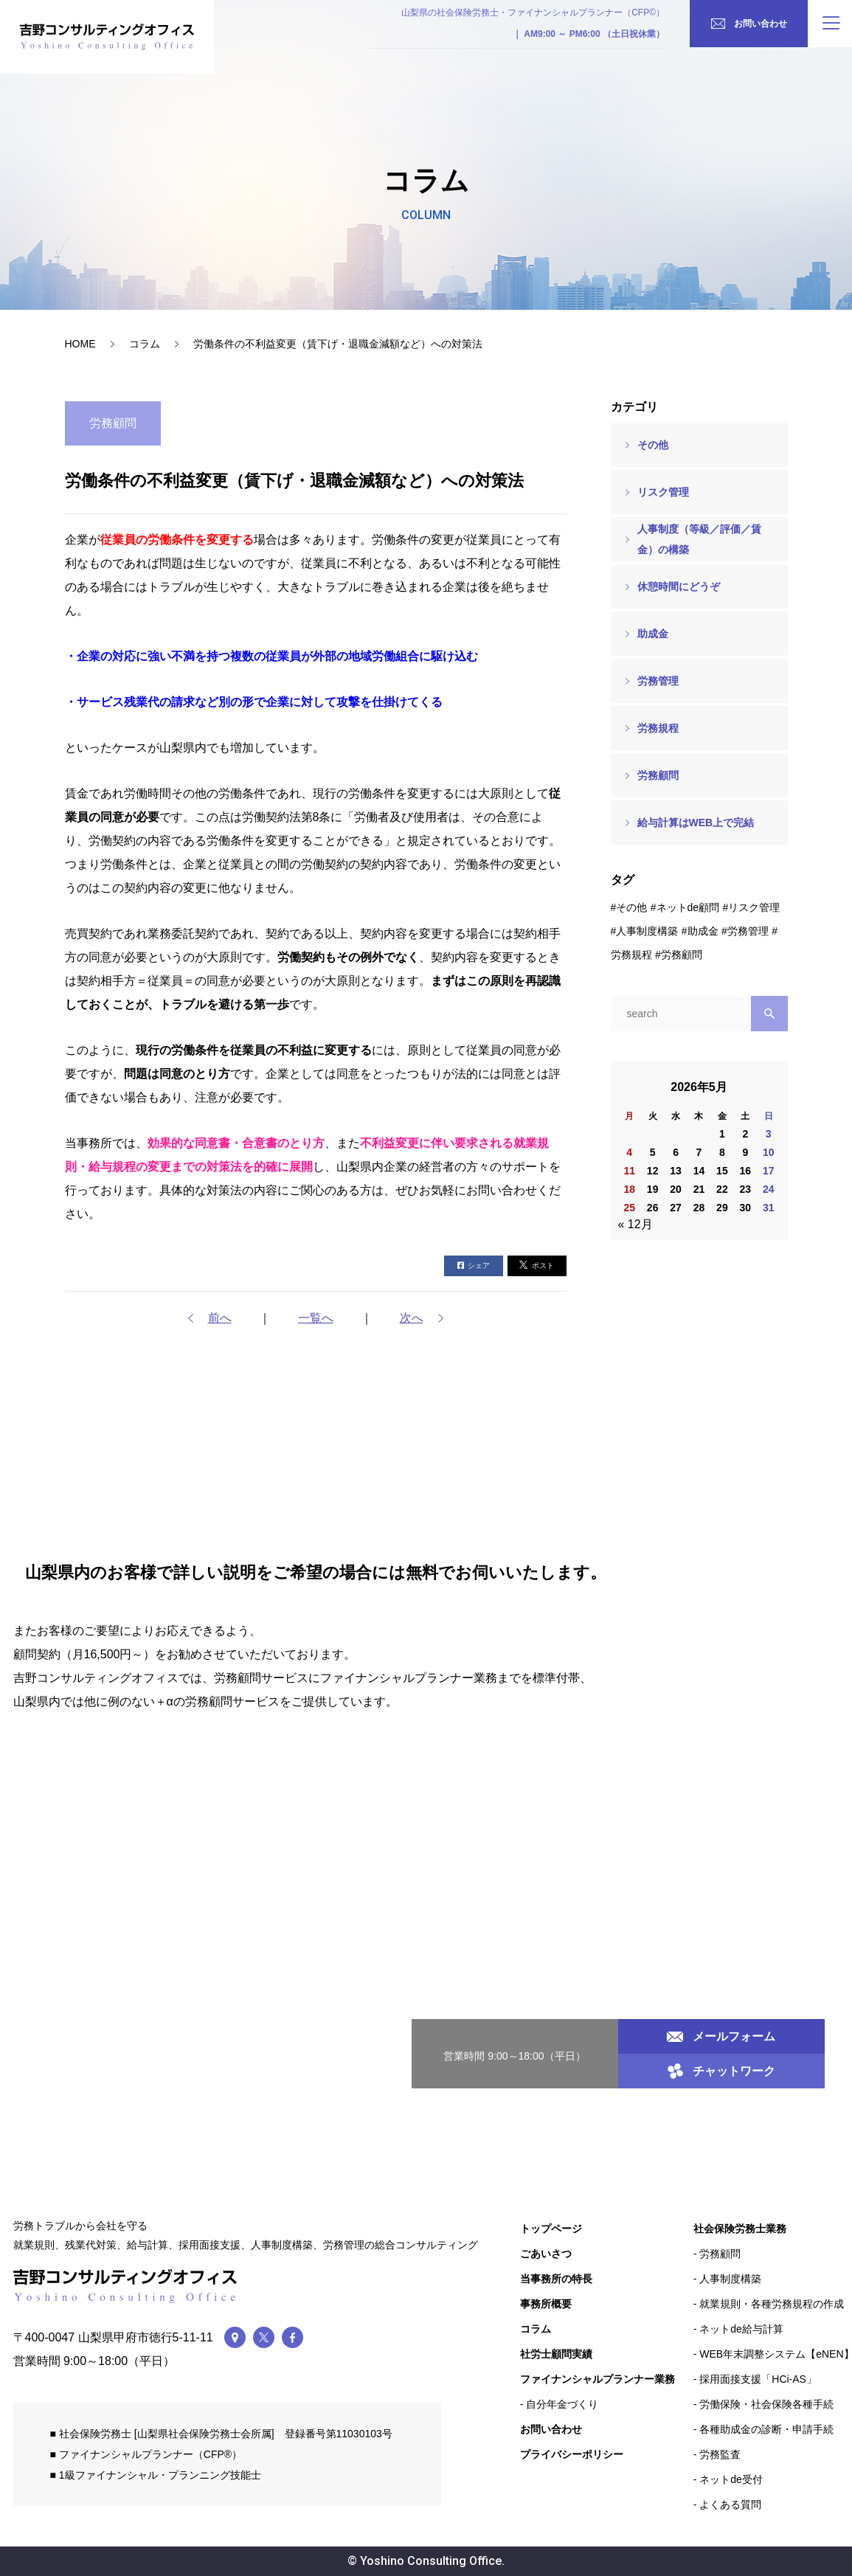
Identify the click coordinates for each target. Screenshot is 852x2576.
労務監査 (720, 2454)
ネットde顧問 (688, 907)
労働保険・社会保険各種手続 (766, 2404)
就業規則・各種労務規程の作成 (771, 2304)
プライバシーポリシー (571, 2454)
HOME (80, 344)
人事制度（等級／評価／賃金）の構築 (699, 539)
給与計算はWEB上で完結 (696, 822)
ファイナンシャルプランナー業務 (597, 2379)
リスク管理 (663, 492)
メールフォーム (721, 2036)
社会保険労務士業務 (739, 2228)
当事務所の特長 (556, 2279)
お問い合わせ (551, 2429)
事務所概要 (546, 2304)
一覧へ (315, 1318)
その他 (652, 445)
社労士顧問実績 (556, 2354)
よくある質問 (730, 2504)
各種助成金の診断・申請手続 (766, 2429)
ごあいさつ (546, 2254)
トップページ (551, 2228)
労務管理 (658, 681)
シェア (473, 1265)
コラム (144, 344)
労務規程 (658, 728)
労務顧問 (658, 775)
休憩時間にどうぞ (678, 586)
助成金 (652, 634)
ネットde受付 (731, 2479)
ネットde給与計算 (741, 2329)
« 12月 (635, 1224)
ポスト (536, 1265)
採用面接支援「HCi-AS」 (758, 2379)
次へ (411, 1318)
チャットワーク (721, 2071)
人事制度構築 (647, 931)
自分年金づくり (562, 2404)
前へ (220, 1318)
